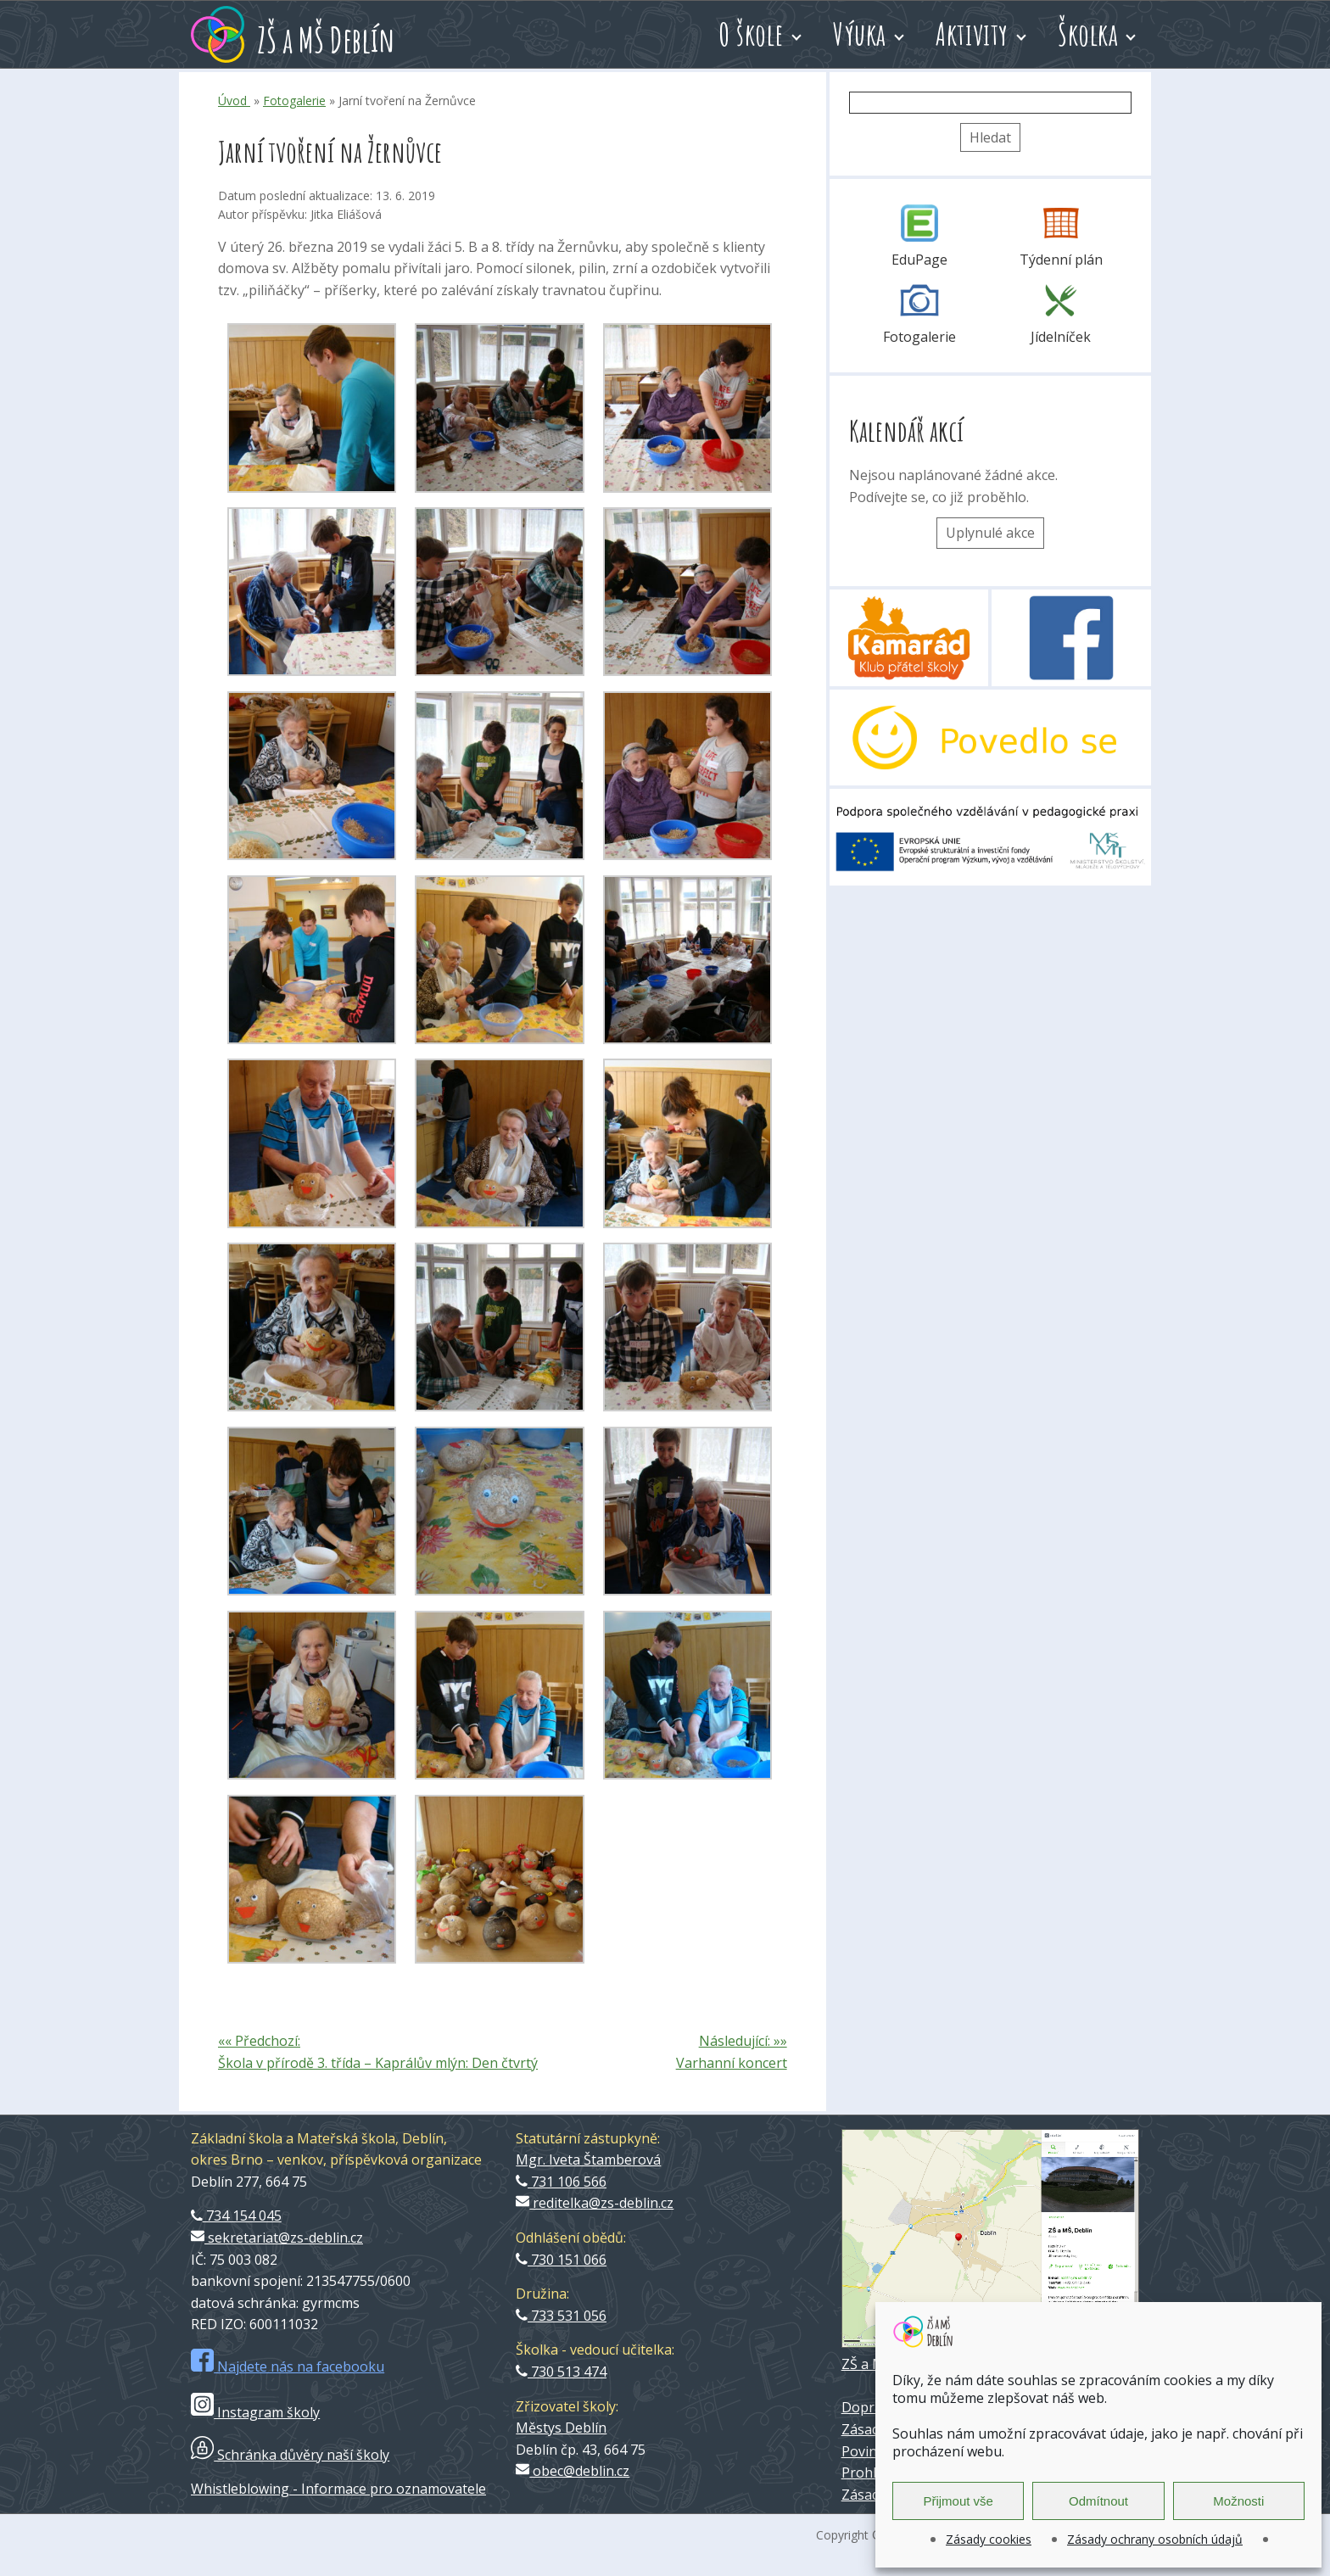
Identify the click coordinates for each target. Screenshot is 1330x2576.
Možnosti (1238, 2501)
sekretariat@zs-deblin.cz (277, 2237)
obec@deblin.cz (572, 2470)
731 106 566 (561, 2181)
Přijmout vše (958, 2501)
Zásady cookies (988, 2539)
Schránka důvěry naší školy (290, 2454)
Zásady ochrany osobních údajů (1155, 2539)
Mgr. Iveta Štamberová (588, 2159)
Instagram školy (255, 2412)
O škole (751, 33)
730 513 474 (561, 2371)
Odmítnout (1098, 2501)
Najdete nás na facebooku (287, 2366)
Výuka (859, 33)
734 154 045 (236, 2215)
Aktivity (972, 33)
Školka (1088, 33)
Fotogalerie (294, 100)
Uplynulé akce (990, 532)
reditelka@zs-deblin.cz (594, 2202)
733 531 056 (561, 2315)
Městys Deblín (561, 2427)
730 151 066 (561, 2259)
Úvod (234, 100)
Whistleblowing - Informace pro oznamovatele (338, 2488)
